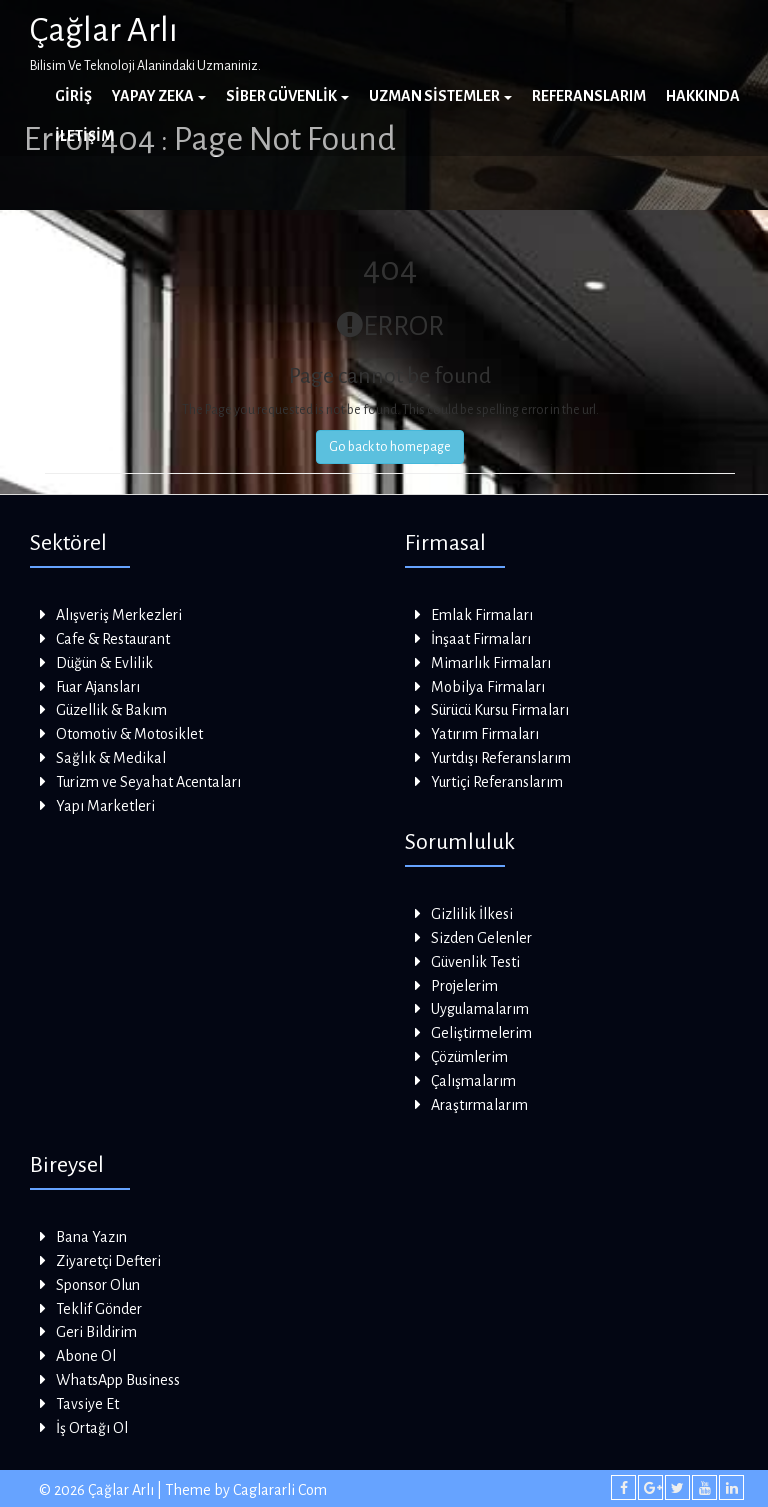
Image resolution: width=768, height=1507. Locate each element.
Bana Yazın (91, 1237)
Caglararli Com (280, 1490)
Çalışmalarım (473, 1081)
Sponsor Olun (98, 1285)
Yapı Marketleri (105, 806)
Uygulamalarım (480, 1009)
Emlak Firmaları (482, 615)
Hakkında (703, 96)
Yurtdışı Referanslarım (501, 758)
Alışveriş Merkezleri (119, 615)
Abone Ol (86, 1356)
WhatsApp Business (118, 1380)
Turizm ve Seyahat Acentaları (148, 782)
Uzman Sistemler (440, 96)
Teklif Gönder (99, 1309)
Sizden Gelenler (481, 938)
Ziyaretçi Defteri (108, 1261)
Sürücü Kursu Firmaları (500, 710)
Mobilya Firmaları (488, 687)
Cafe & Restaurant (113, 639)
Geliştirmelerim (481, 1033)
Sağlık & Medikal (111, 758)
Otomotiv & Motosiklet (129, 734)
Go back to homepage (390, 447)
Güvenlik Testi (475, 962)
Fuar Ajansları (98, 687)
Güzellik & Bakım (111, 710)
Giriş (73, 96)
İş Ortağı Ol (92, 1428)
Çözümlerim (469, 1057)
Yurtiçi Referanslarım (497, 782)
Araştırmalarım (479, 1105)
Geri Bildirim (96, 1332)
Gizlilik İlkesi (472, 914)
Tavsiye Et (87, 1404)
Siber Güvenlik (287, 96)
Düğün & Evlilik (104, 663)
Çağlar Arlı (104, 30)
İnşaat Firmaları (481, 639)
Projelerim (464, 986)
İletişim (84, 136)
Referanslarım (589, 96)
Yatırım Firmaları (485, 734)
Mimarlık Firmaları (491, 663)
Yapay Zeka (159, 96)
